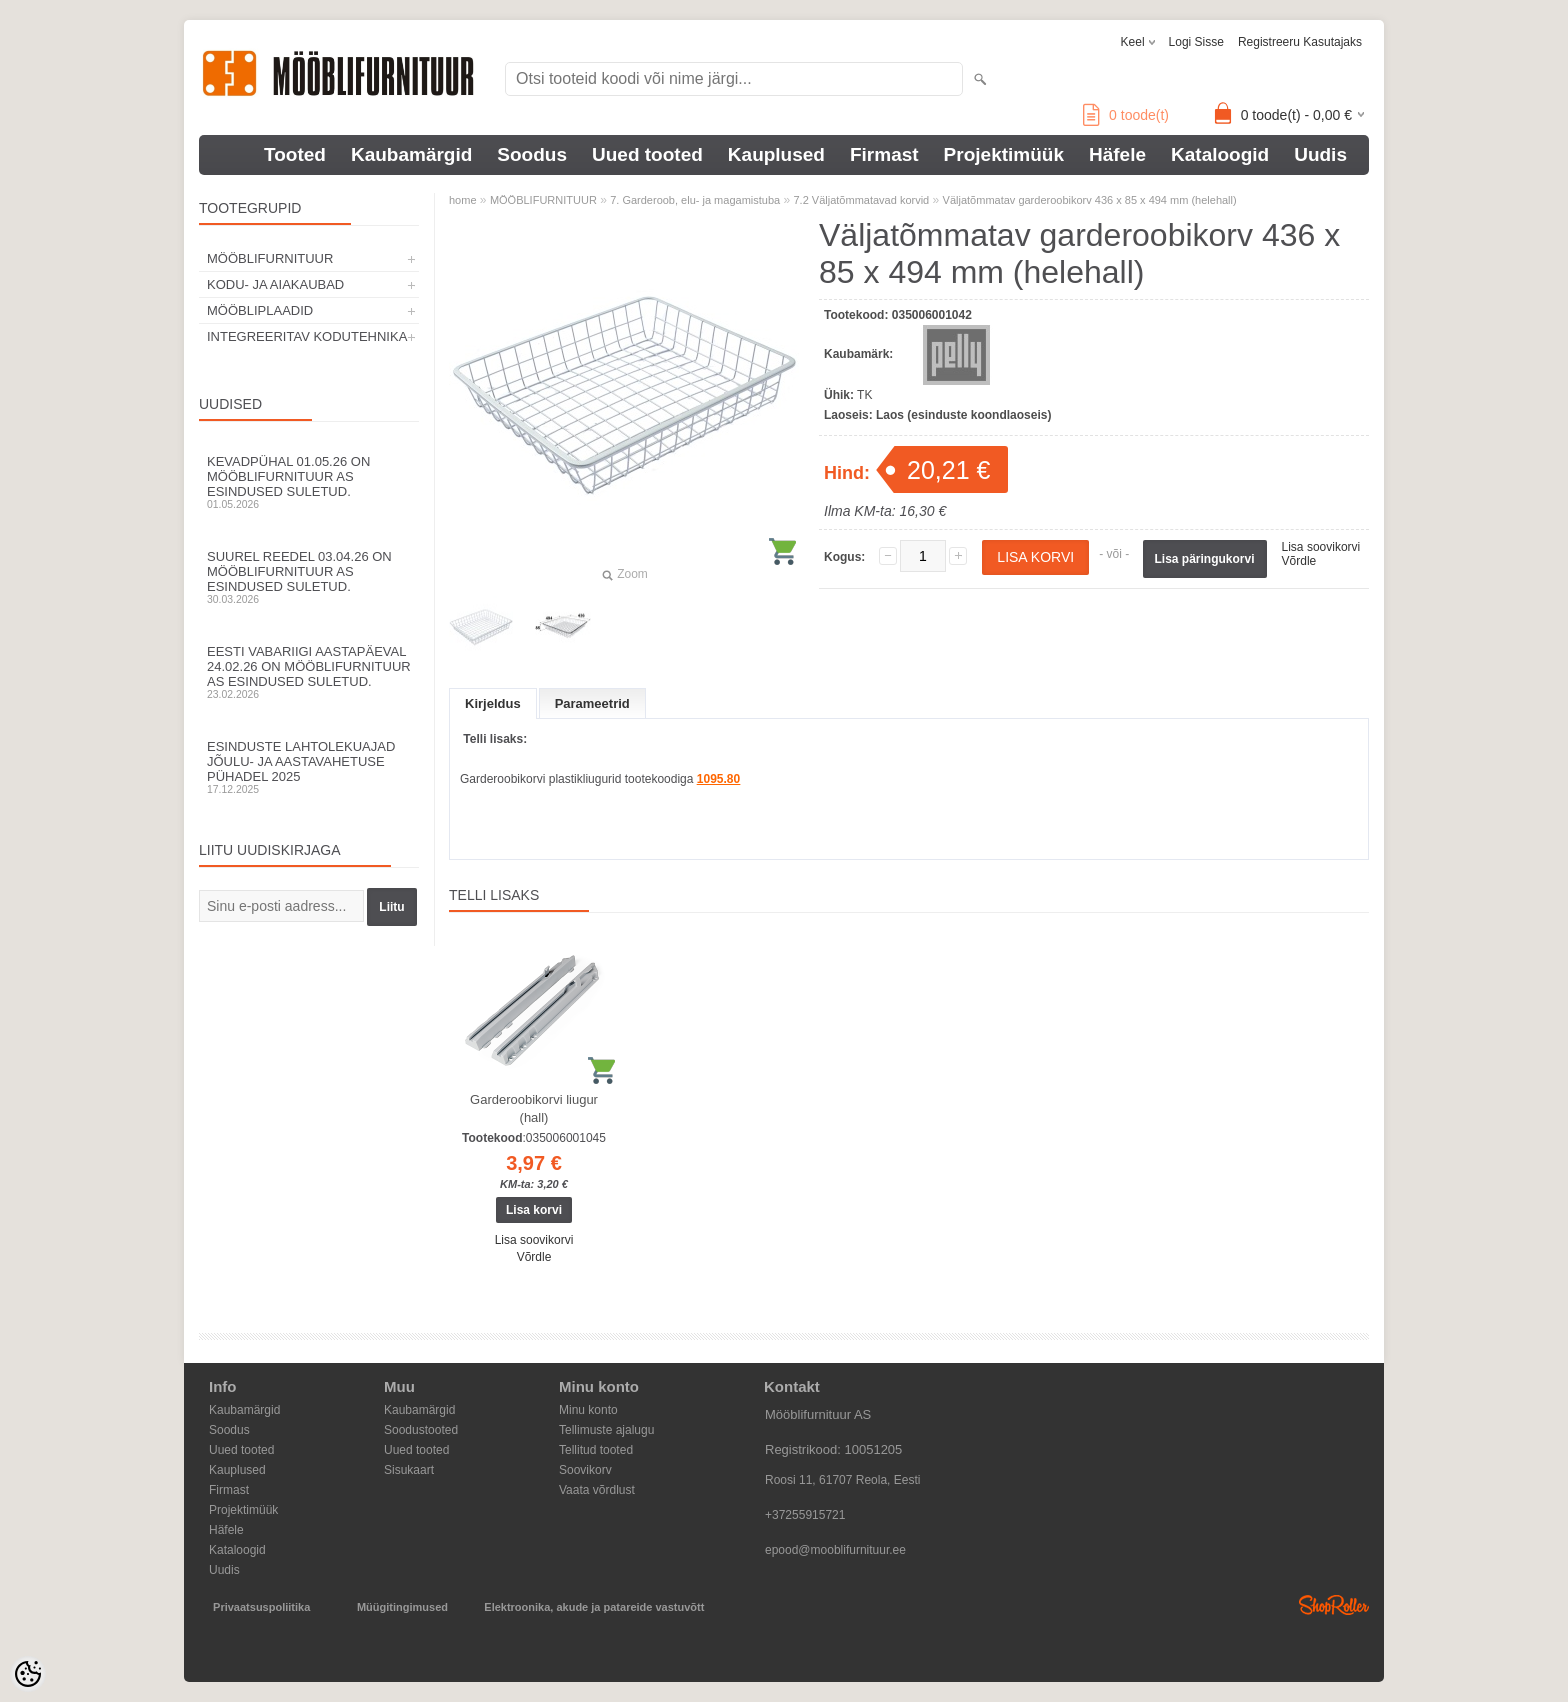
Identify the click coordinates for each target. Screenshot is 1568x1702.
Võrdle (1299, 561)
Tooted (295, 154)
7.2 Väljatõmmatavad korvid (862, 200)
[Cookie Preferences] (28, 1674)
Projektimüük (1004, 154)
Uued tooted (647, 154)
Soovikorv (585, 1470)
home (463, 200)
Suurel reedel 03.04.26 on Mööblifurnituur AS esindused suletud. (309, 577)
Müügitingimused (402, 1607)
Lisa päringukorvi (1205, 559)
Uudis (1320, 154)
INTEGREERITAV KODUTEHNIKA (307, 336)
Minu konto (588, 1410)
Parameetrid (592, 703)
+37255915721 (805, 1515)
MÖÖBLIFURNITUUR (270, 258)
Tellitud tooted (596, 1450)
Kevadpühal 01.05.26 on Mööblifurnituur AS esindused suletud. (309, 482)
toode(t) (1126, 115)
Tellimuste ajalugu (606, 1430)
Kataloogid (1220, 154)
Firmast (884, 154)
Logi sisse (1196, 42)
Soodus (532, 154)
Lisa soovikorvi (1321, 547)
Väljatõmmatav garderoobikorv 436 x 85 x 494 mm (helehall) (1090, 200)
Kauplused (776, 154)
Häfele (1117, 154)
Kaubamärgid (411, 154)
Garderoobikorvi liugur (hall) (534, 1108)
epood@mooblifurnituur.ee (835, 1550)
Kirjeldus (493, 703)
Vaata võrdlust (597, 1490)
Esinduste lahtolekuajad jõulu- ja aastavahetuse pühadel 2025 (309, 767)
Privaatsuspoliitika (261, 1607)
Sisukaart (409, 1470)
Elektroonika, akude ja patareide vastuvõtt (594, 1607)
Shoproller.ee (1334, 1605)
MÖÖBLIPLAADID (260, 310)
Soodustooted (421, 1430)
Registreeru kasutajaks (1300, 42)
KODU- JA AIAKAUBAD (275, 284)
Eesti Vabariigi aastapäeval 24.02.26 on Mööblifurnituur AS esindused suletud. (309, 672)
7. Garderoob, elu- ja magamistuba (695, 200)
